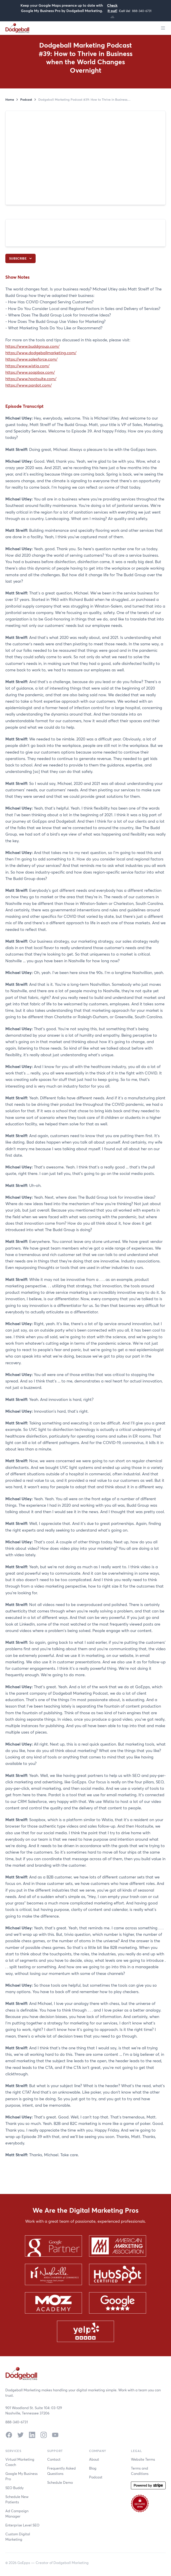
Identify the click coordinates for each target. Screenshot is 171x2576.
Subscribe (21, 258)
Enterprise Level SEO (22, 2525)
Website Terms (143, 2459)
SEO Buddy (14, 2487)
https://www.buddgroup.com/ (32, 346)
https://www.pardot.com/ (28, 385)
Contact (54, 2459)
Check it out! (112, 10)
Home (9, 99)
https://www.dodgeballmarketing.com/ (40, 352)
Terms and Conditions (140, 2471)
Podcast (26, 99)
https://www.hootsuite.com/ (30, 378)
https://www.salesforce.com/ (31, 359)
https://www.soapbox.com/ (30, 372)
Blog (92, 2468)
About (94, 2459)
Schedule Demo (60, 2482)
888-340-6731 (141, 11)
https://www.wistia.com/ (27, 365)
